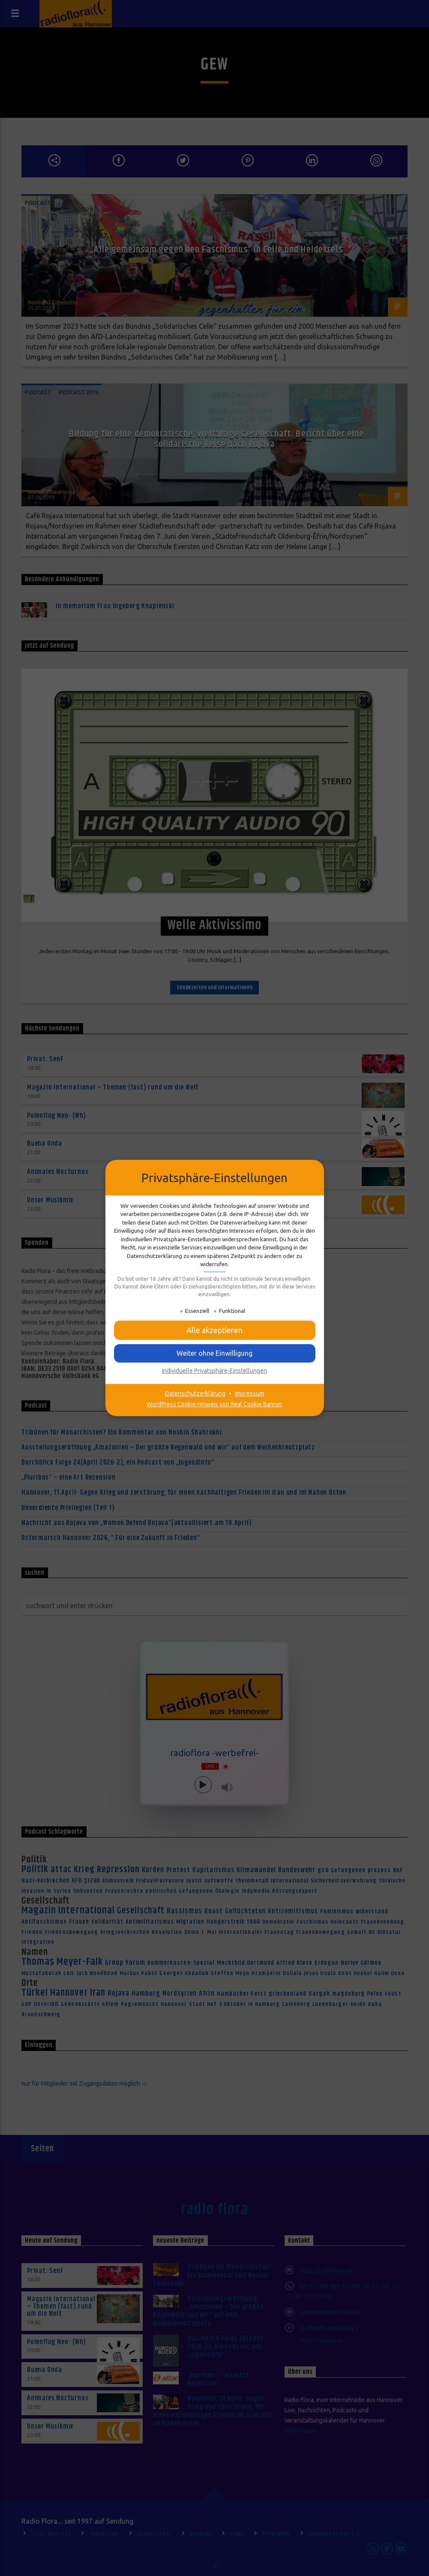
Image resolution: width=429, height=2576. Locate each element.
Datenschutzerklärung (195, 1393)
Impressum (249, 1393)
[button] (214, 1330)
